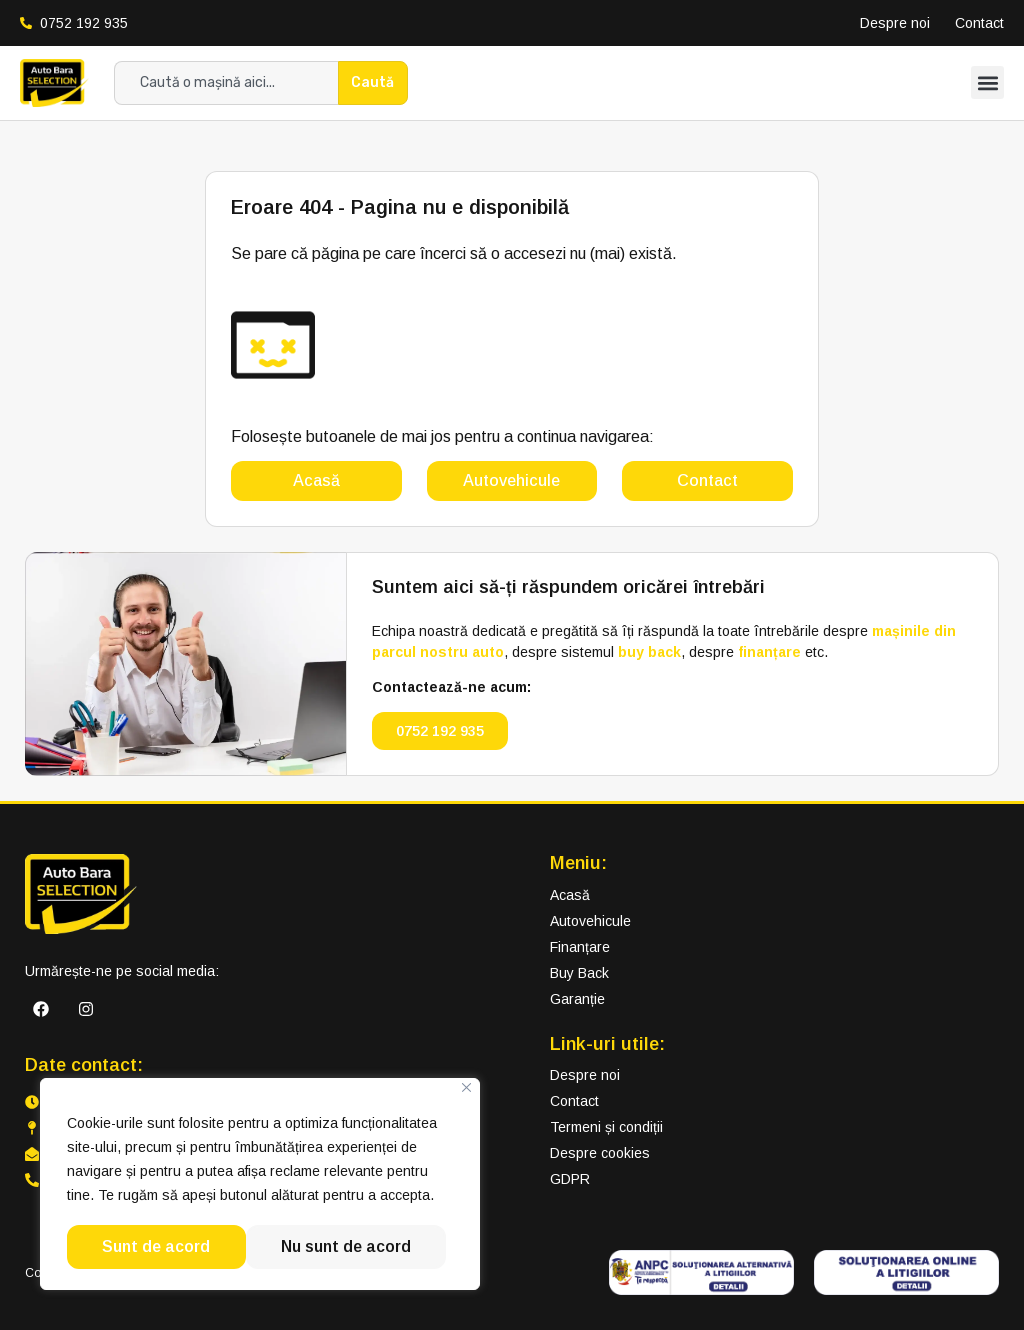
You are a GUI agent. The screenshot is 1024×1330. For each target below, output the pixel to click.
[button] (987, 82)
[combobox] (225, 83)
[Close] (466, 1089)
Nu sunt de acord (167, 1246)
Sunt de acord (364, 1246)
